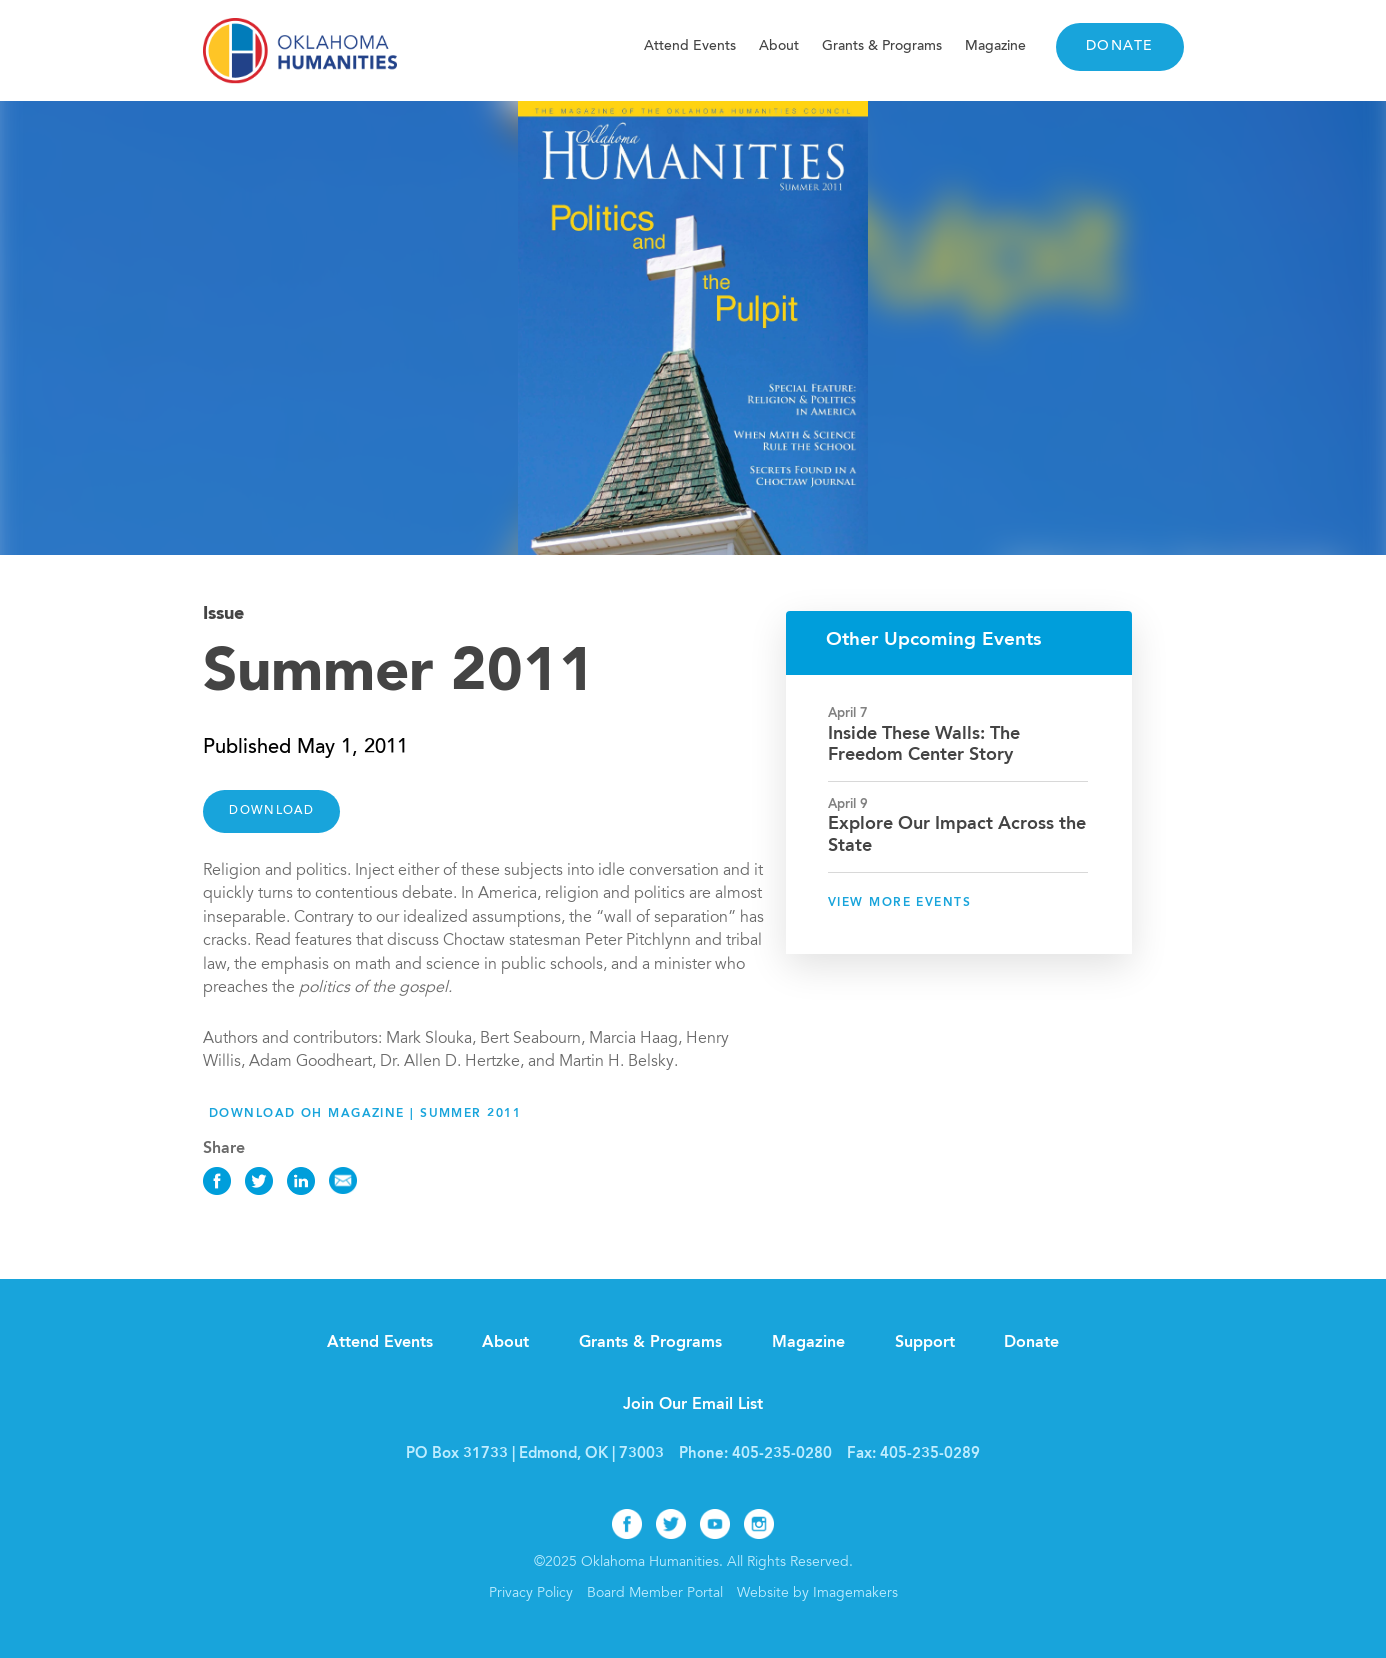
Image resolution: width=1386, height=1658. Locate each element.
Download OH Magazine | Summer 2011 (365, 1114)
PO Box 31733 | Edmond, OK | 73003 (535, 1454)
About (779, 46)
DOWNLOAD (271, 811)
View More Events (899, 903)
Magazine (995, 46)
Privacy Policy (531, 1594)
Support (925, 1343)
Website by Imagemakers (817, 1594)
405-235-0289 (930, 1454)
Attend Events (690, 46)
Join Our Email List (693, 1405)
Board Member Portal (655, 1594)
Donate (1120, 47)
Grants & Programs (882, 46)
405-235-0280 (782, 1454)
